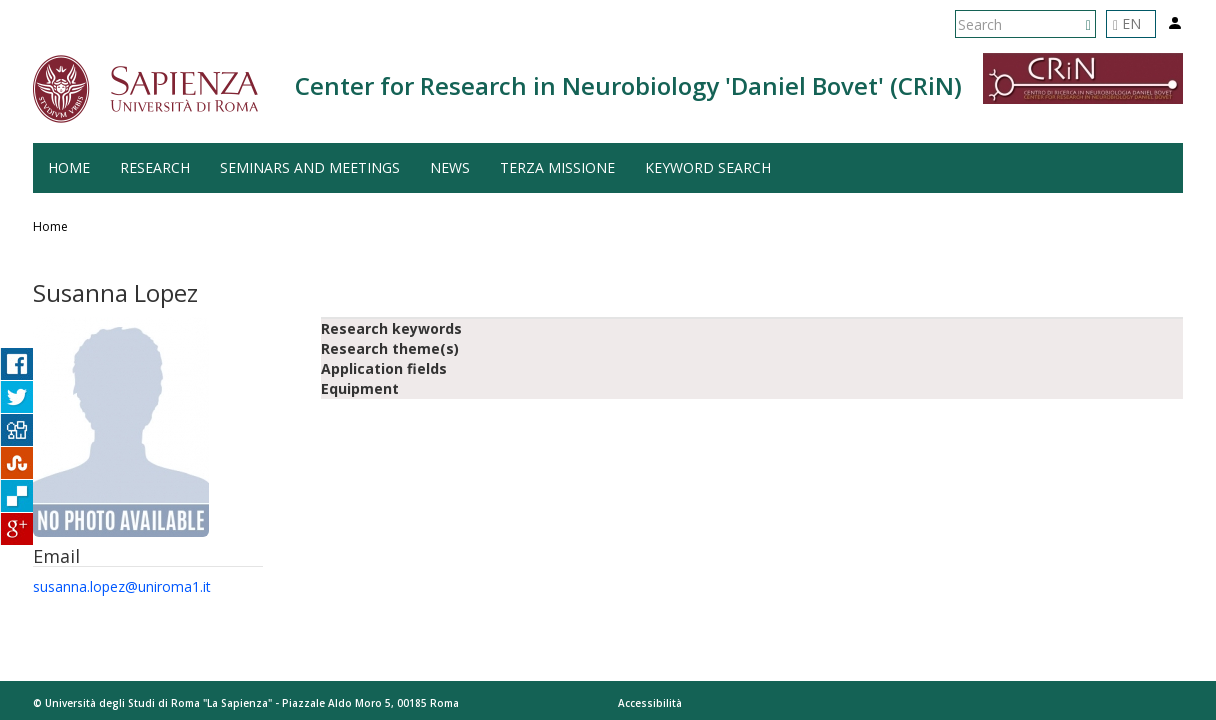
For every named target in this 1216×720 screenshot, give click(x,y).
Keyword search (708, 167)
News (450, 167)
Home (69, 167)
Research (155, 167)
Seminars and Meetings (310, 167)
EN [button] (1127, 23)
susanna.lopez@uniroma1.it (122, 586)
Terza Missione (557, 167)
